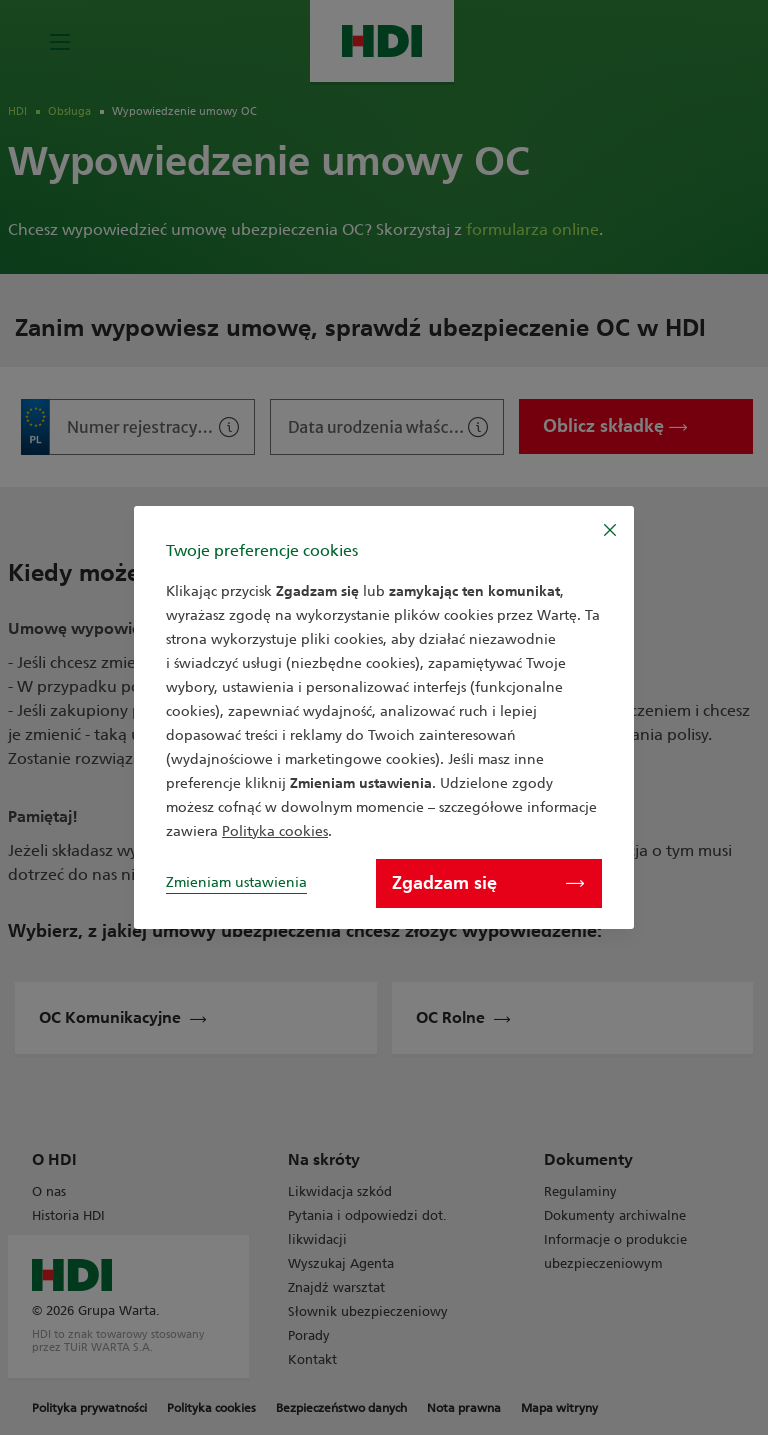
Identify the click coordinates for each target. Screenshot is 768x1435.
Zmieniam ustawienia (236, 882)
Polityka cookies (275, 831)
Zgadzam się (488, 883)
